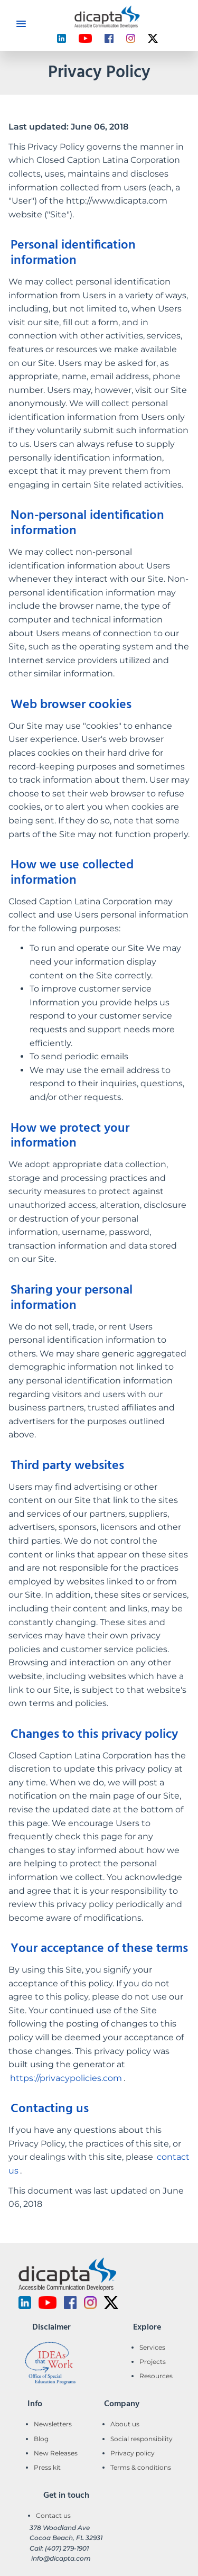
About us (124, 2424)
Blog (41, 2439)
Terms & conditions (140, 2467)
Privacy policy (132, 2453)
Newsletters (53, 2424)
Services (152, 2347)
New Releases (56, 2453)
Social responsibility (141, 2439)
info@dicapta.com (61, 2558)
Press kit (47, 2467)
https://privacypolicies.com (66, 2078)
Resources (156, 2376)
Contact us (53, 2515)
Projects (152, 2362)
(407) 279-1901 (67, 2548)
